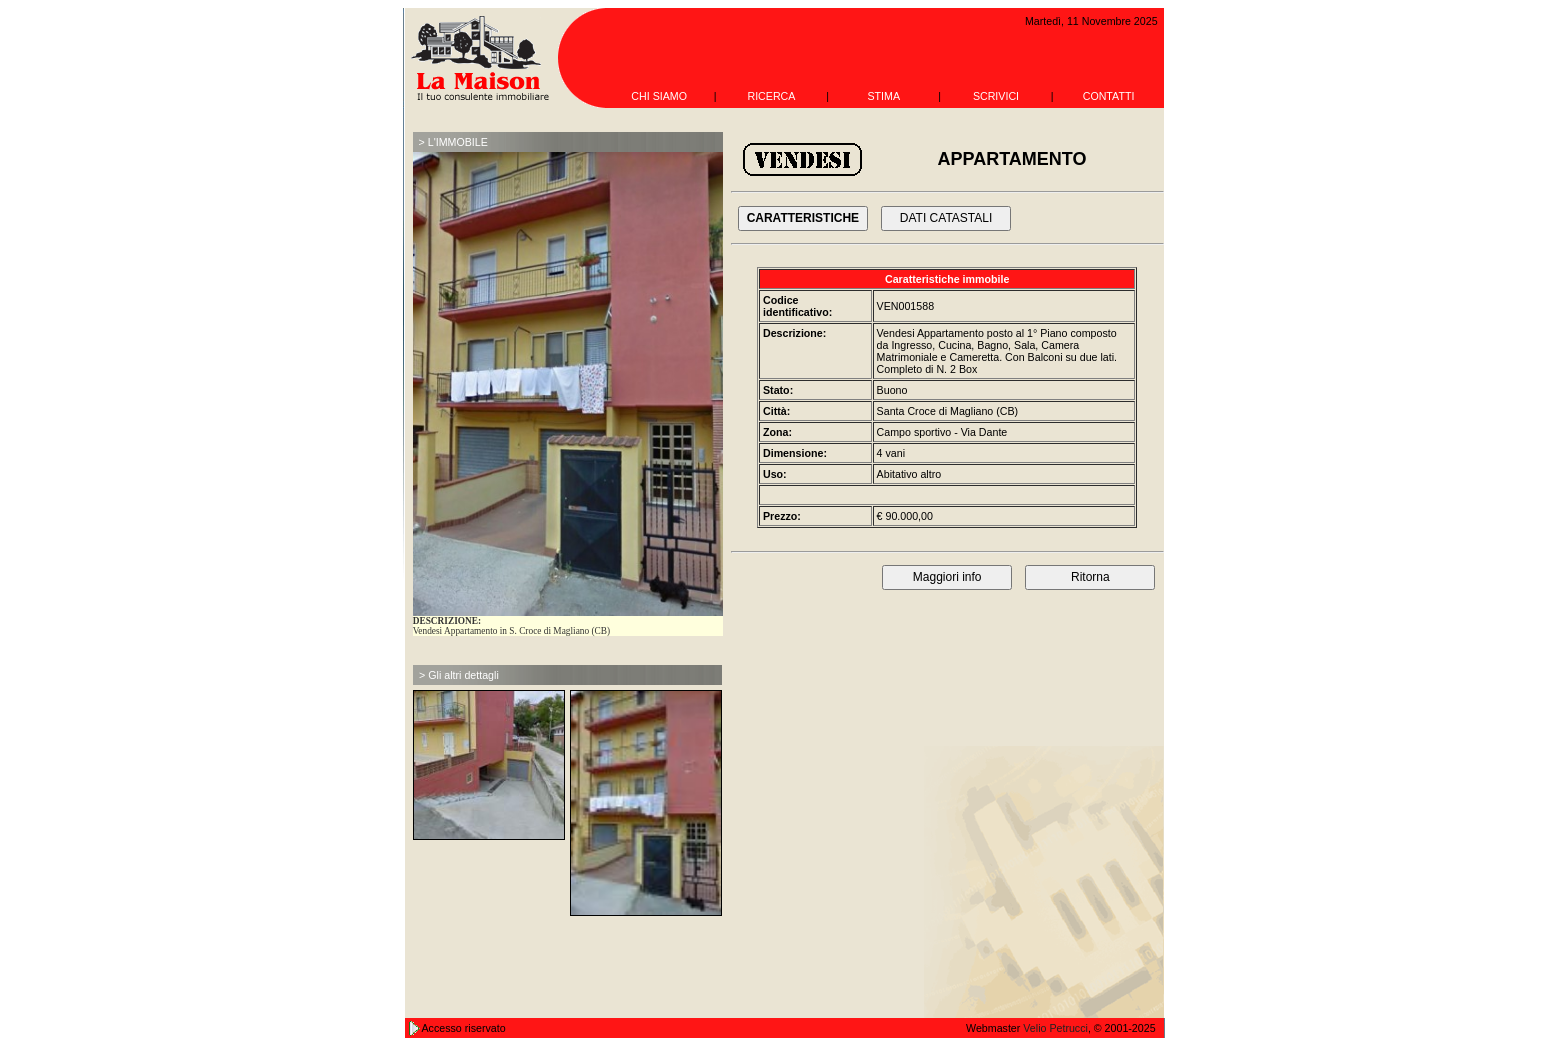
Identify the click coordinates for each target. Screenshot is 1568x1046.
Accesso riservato (464, 1028)
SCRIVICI (996, 96)
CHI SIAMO (659, 96)
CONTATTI (1109, 96)
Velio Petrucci (1055, 1028)
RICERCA (771, 96)
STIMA (883, 96)
